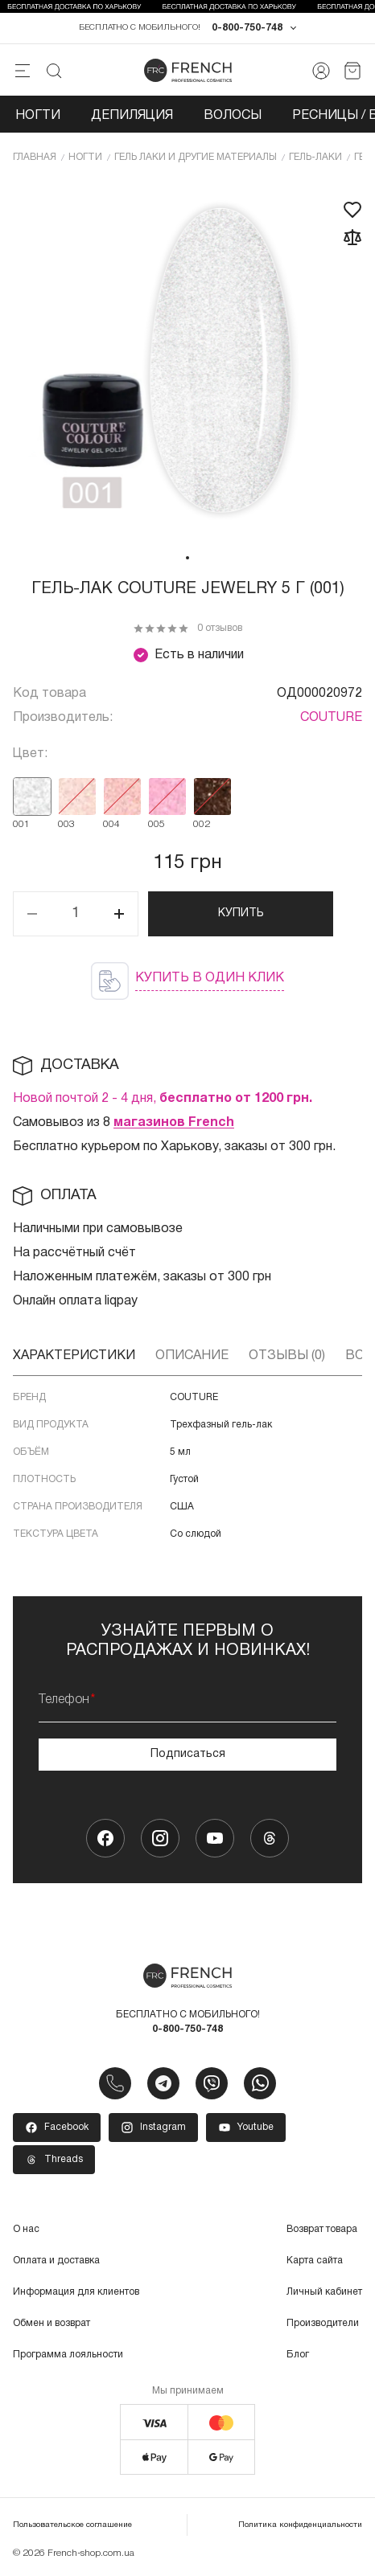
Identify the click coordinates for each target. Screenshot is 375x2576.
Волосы (233, 115)
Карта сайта (314, 2260)
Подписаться (187, 1754)
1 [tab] (187, 557)
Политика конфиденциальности (300, 2525)
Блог (297, 2354)
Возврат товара (321, 2229)
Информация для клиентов (76, 2291)
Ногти (37, 115)
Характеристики (74, 1356)
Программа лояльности (68, 2354)
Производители (322, 2323)
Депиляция (132, 115)
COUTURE (331, 717)
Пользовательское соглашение (72, 2525)
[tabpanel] (187, 361)
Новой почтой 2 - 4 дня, (162, 1098)
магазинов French (173, 1122)
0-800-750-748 (247, 27)
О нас (26, 2229)
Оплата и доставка (56, 2260)
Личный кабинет (324, 2291)
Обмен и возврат (51, 2323)
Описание (192, 1356)
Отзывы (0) (287, 1356)
